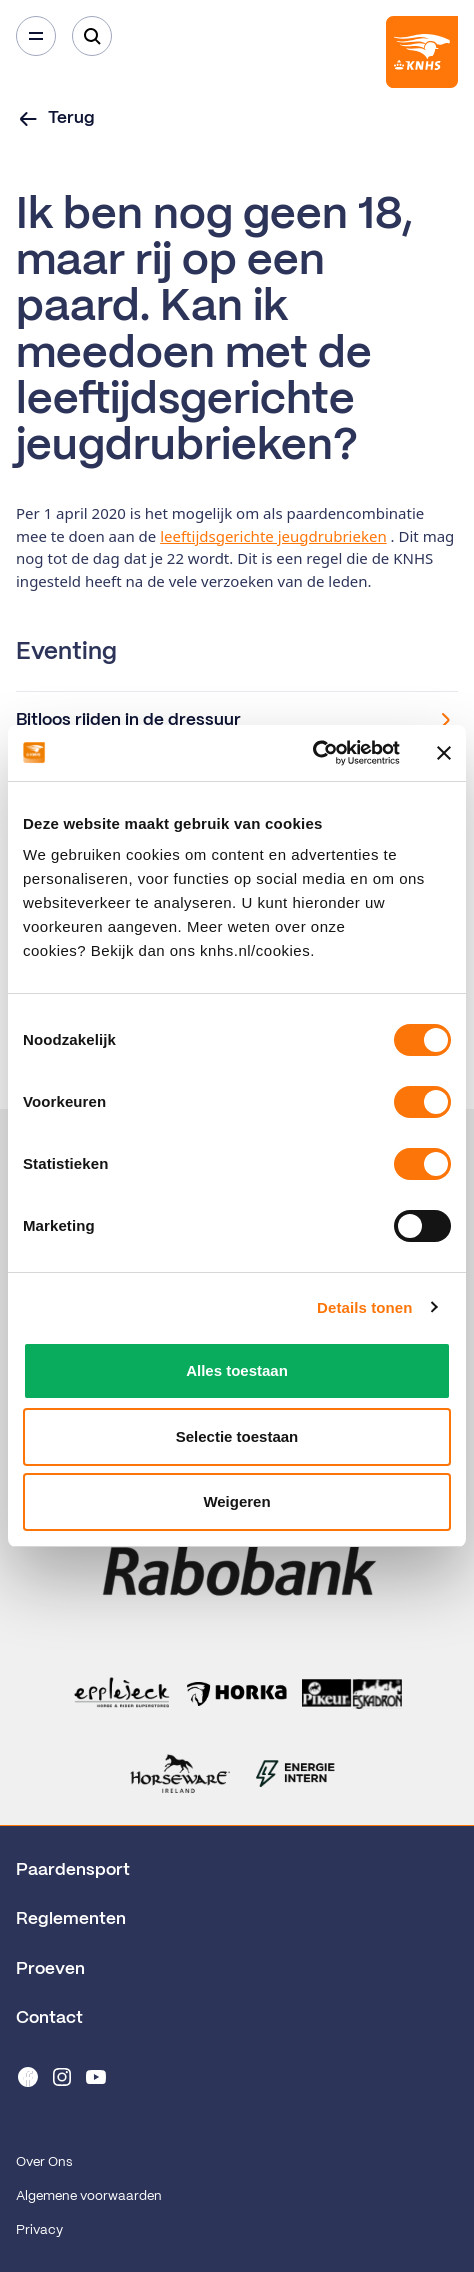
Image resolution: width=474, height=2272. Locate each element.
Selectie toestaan (237, 1436)
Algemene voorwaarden (89, 2196)
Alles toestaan (237, 1370)
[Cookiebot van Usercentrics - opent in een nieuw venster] (312, 753)
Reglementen (71, 1919)
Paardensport (73, 1870)
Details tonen (364, 1307)
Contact (49, 2018)
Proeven (50, 1969)
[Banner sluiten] (444, 753)
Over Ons (44, 2162)
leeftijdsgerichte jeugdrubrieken (273, 536)
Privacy (39, 2230)
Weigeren (236, 1501)
